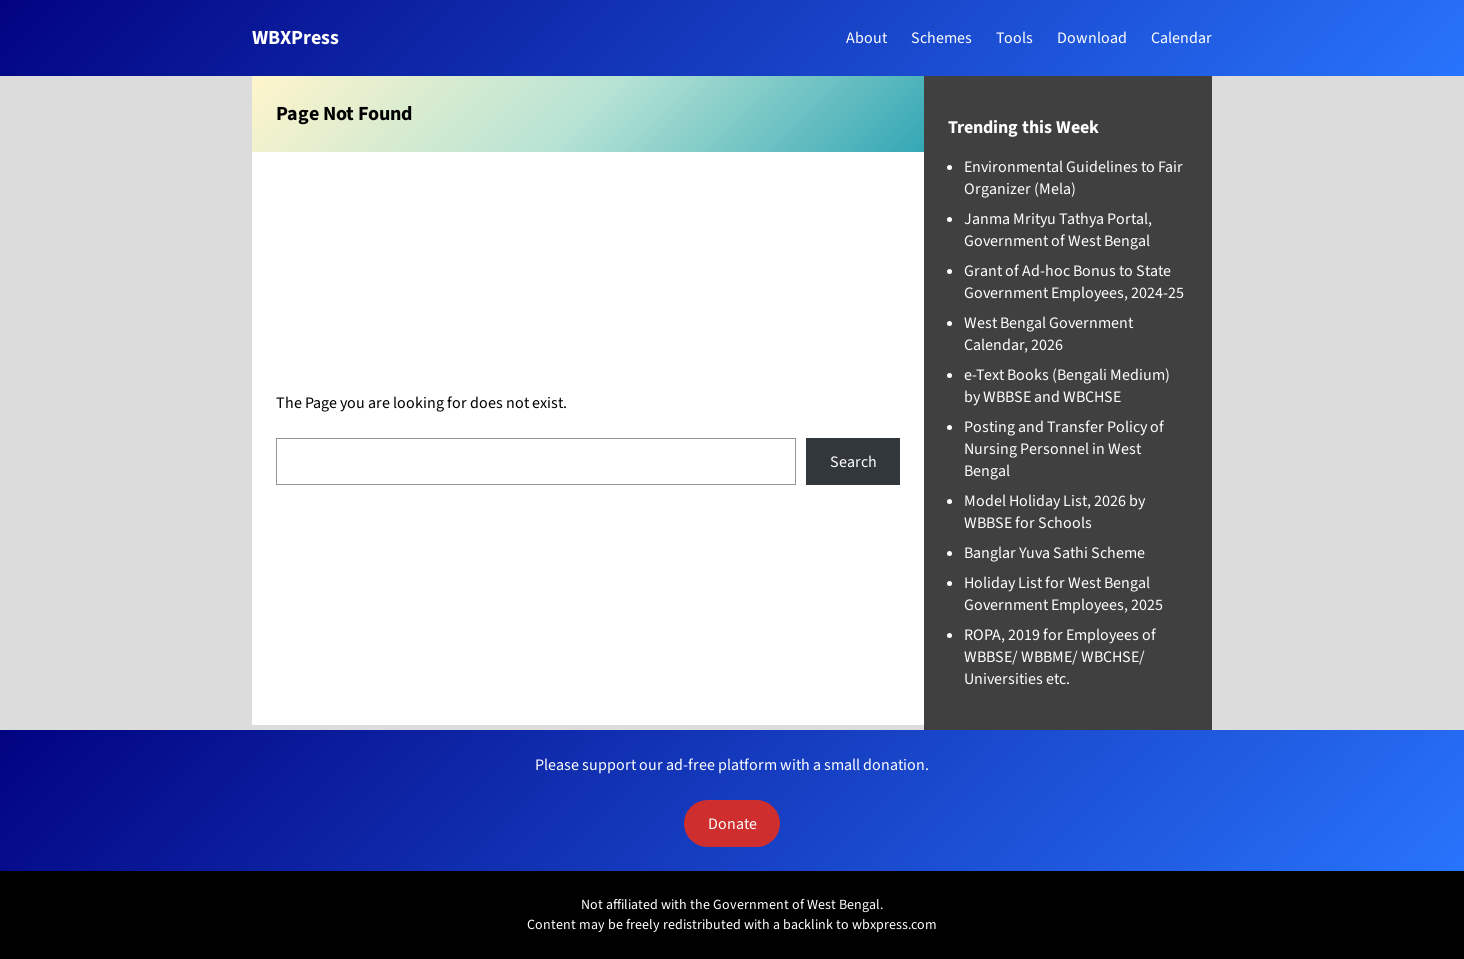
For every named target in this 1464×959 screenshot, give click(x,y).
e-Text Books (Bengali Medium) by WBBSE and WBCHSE (1067, 386)
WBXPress (295, 38)
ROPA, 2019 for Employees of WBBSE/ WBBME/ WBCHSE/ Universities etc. (1060, 657)
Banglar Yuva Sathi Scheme (1054, 553)
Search (853, 462)
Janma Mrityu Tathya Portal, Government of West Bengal (1058, 230)
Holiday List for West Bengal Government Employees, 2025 (1063, 594)
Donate (732, 824)
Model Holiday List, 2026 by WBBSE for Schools (1054, 512)
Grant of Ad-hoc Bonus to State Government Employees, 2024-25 (1074, 282)
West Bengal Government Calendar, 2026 (1048, 334)
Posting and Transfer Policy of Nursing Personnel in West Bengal (1064, 449)
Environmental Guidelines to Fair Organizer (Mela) (1073, 178)
